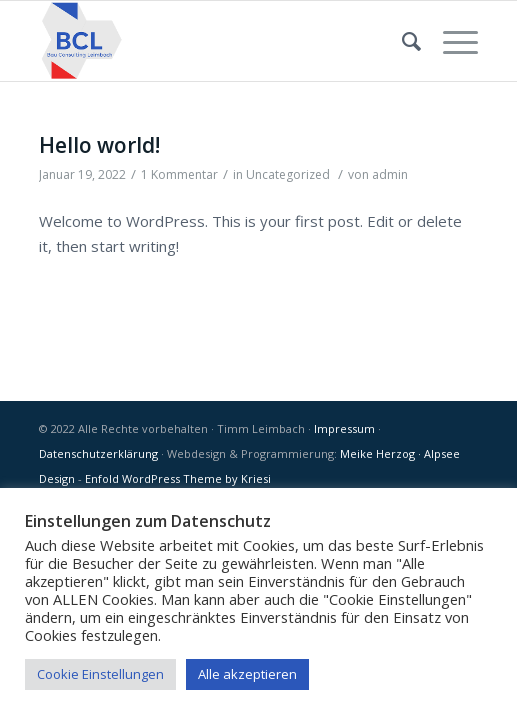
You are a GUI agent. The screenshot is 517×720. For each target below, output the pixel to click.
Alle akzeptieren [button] (247, 674)
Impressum (344, 428)
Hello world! (99, 145)
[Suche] (402, 41)
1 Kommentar (179, 174)
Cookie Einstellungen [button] (100, 674)
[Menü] (450, 41)
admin (390, 174)
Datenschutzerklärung (98, 453)
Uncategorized (288, 174)
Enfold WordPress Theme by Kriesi (178, 478)
